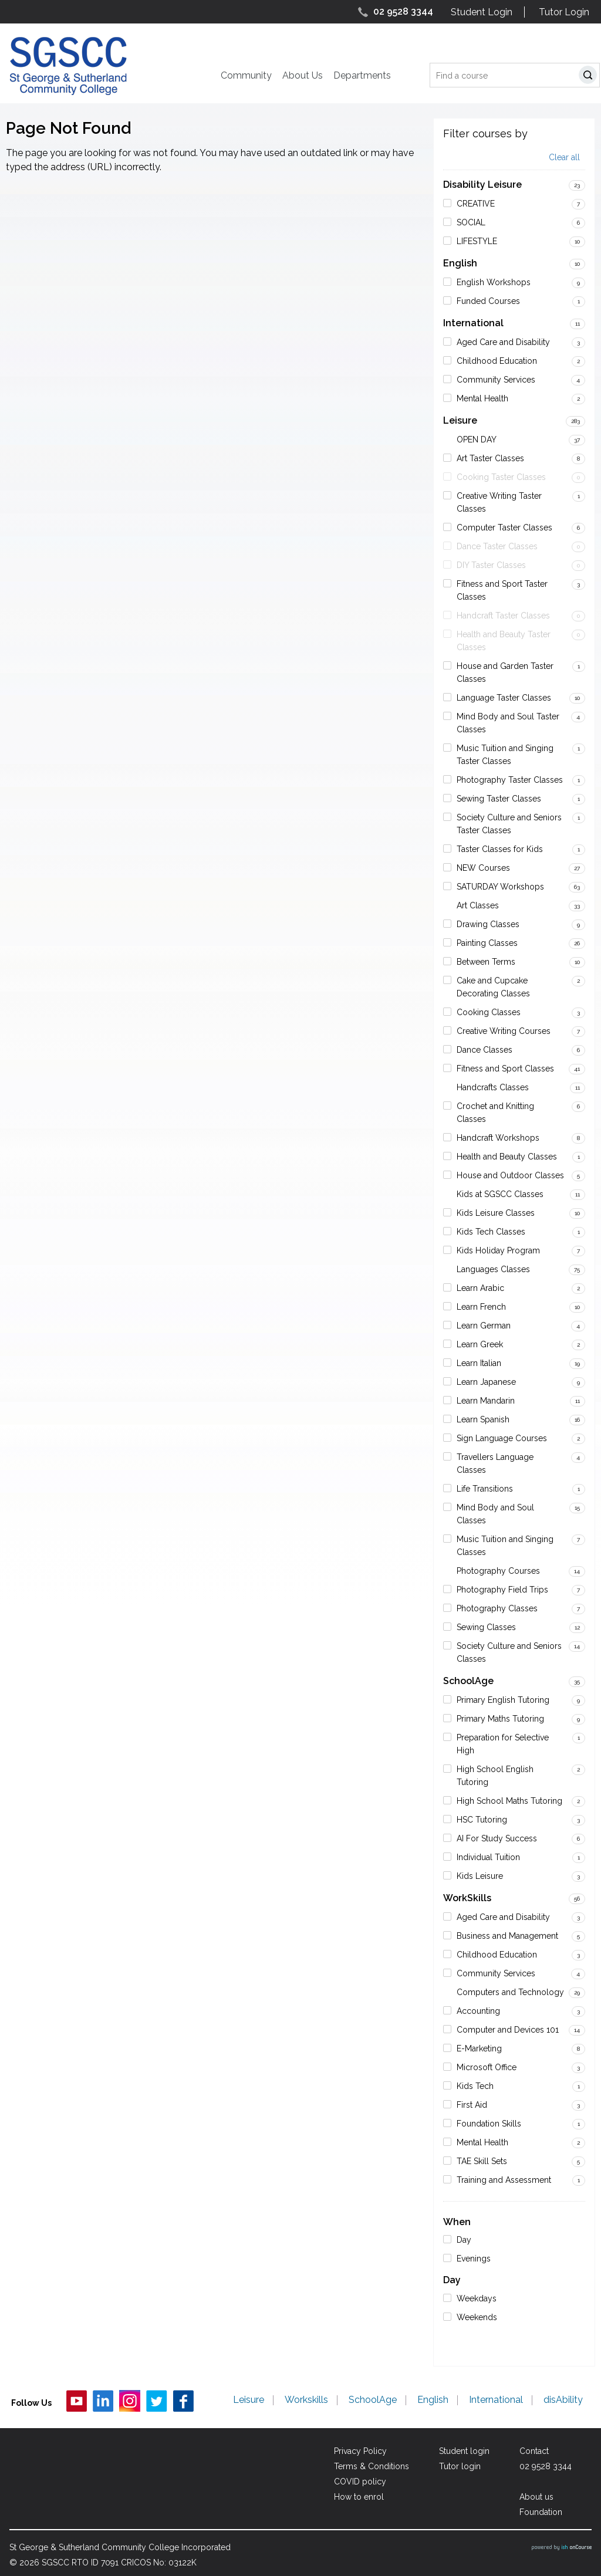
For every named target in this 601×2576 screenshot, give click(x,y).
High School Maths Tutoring (509, 1801)
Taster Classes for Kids (500, 849)
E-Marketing (479, 2048)
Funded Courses (488, 301)
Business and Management (507, 1936)
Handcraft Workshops (498, 1137)
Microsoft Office (486, 2067)
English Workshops (494, 282)
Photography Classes (497, 1608)
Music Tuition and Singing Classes (505, 1545)
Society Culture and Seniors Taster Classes (509, 824)
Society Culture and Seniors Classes (509, 1652)
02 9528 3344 (403, 11)
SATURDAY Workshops (500, 886)
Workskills (306, 2400)
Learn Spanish (483, 1419)
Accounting (478, 2011)
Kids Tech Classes (491, 1231)
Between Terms (486, 961)
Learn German (484, 1325)
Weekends (477, 2317)
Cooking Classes (489, 1012)
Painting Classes (487, 943)
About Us (302, 75)
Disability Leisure (482, 184)
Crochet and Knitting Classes (495, 1112)
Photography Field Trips (502, 1589)
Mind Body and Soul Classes (495, 1514)
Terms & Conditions (371, 2466)
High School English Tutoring (495, 1775)
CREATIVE (476, 203)
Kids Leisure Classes (496, 1213)
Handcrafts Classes (493, 1087)
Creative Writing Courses (504, 1031)
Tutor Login (564, 12)
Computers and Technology (510, 1992)
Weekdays (477, 2298)
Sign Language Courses (502, 1438)
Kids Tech (475, 2086)
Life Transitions (485, 1488)
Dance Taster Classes (497, 546)
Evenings (474, 2258)
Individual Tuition (488, 1857)
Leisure (460, 420)
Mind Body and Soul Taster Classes (508, 723)
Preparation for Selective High (503, 1744)
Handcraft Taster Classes (503, 615)
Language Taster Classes (504, 697)
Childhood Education (497, 361)
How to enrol (359, 2496)
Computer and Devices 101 (508, 2029)
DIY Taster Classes (491, 565)
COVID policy (360, 2481)
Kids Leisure (480, 1876)
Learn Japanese (486, 1382)
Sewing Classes (486, 1627)
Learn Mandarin (486, 1400)
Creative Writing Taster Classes (499, 502)
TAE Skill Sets (482, 2161)
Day (464, 2239)
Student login (464, 2451)
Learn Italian (479, 1363)
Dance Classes (484, 1049)
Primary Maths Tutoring (500, 1718)
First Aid (472, 2105)
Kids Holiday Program (498, 1250)
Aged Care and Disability (503, 342)
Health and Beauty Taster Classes (504, 641)
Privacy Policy (360, 2451)
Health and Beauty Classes (507, 1156)
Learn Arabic (480, 1288)
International (473, 323)
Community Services (496, 379)
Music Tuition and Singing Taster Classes (505, 754)
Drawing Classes (488, 924)
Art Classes (478, 905)
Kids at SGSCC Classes (500, 1194)
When (457, 2221)
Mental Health (482, 398)
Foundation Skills (489, 2123)
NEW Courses (483, 868)
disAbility (563, 2400)
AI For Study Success (497, 1838)
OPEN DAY (477, 439)
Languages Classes (493, 1269)
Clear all (564, 157)
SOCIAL (471, 222)
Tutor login (460, 2466)
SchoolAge (468, 1680)
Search (590, 76)
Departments (362, 75)
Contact (534, 2451)
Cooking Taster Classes (501, 477)
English (460, 263)
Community (246, 75)
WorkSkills (467, 1898)
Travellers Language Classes (495, 1463)
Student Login (481, 12)
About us (536, 2496)
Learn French (481, 1306)
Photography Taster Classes (510, 780)
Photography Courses (498, 1571)
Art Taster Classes (490, 458)
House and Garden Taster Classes (505, 672)
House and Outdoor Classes (510, 1175)
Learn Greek (480, 1344)
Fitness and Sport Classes (505, 1068)
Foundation (540, 2512)
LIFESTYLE (477, 241)
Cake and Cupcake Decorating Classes (493, 987)
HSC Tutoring (482, 1819)
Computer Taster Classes (504, 527)
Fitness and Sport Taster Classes (502, 590)
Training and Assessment (504, 2180)
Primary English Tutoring (503, 1700)
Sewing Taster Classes (499, 798)
